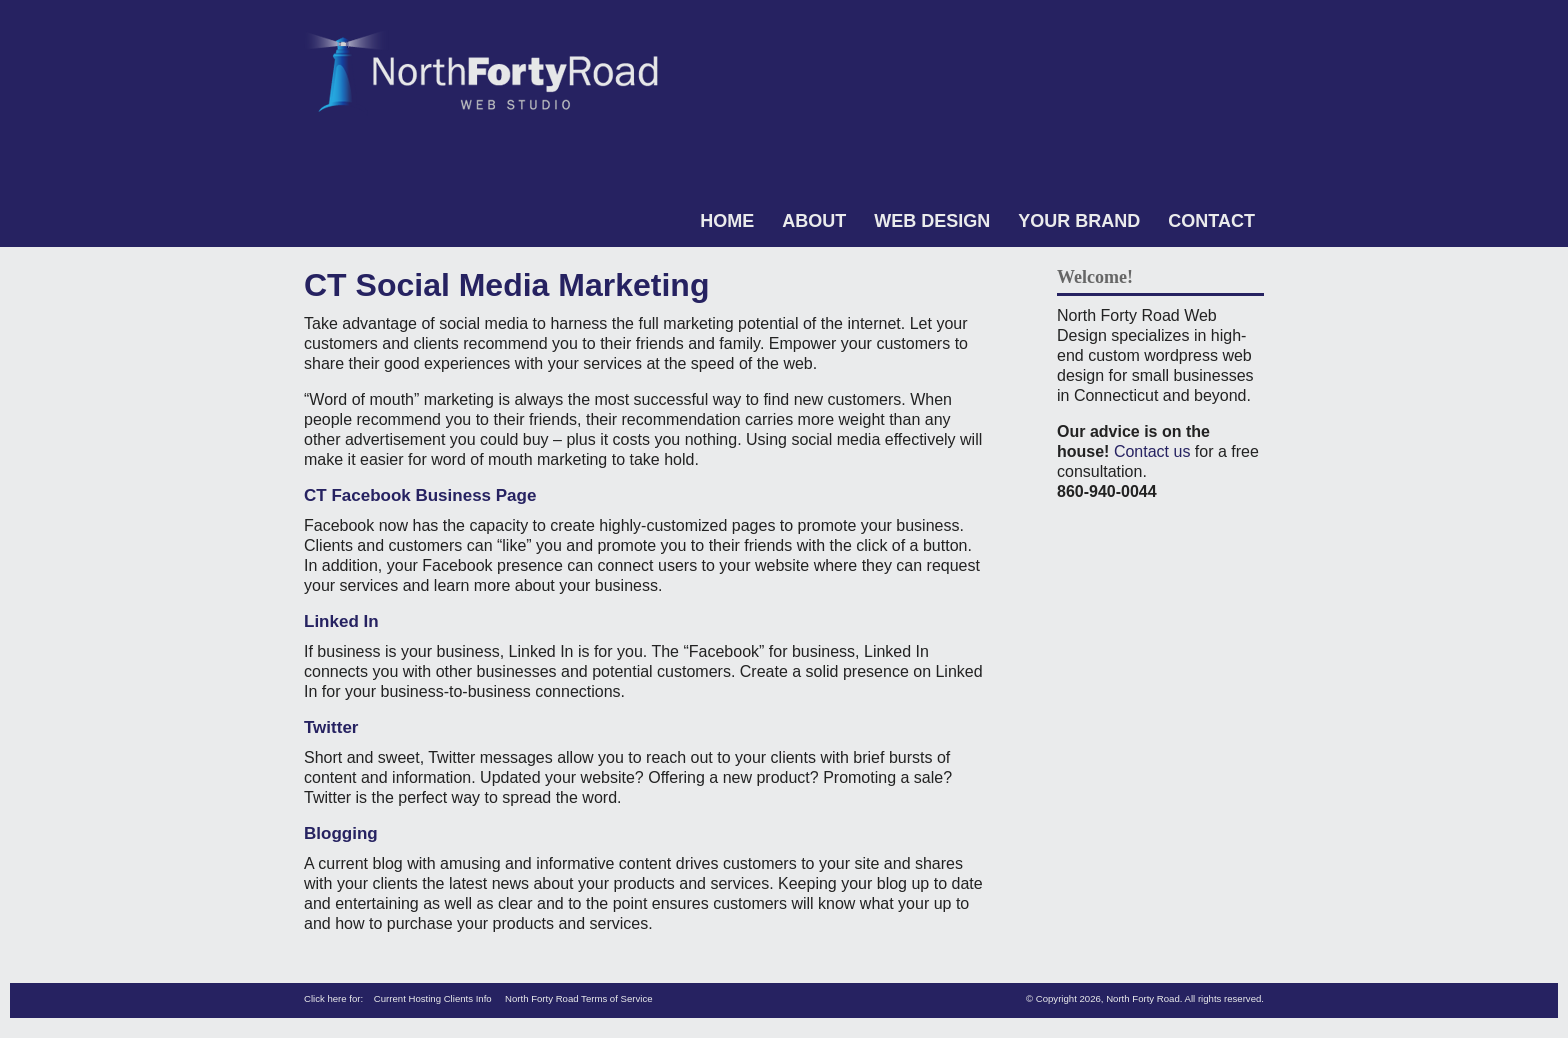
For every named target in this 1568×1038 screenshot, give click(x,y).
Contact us (1152, 451)
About (814, 221)
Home (727, 221)
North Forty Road (1143, 998)
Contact (1211, 221)
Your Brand (1079, 221)
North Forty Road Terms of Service (579, 998)
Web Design (932, 221)
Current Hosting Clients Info (433, 998)
